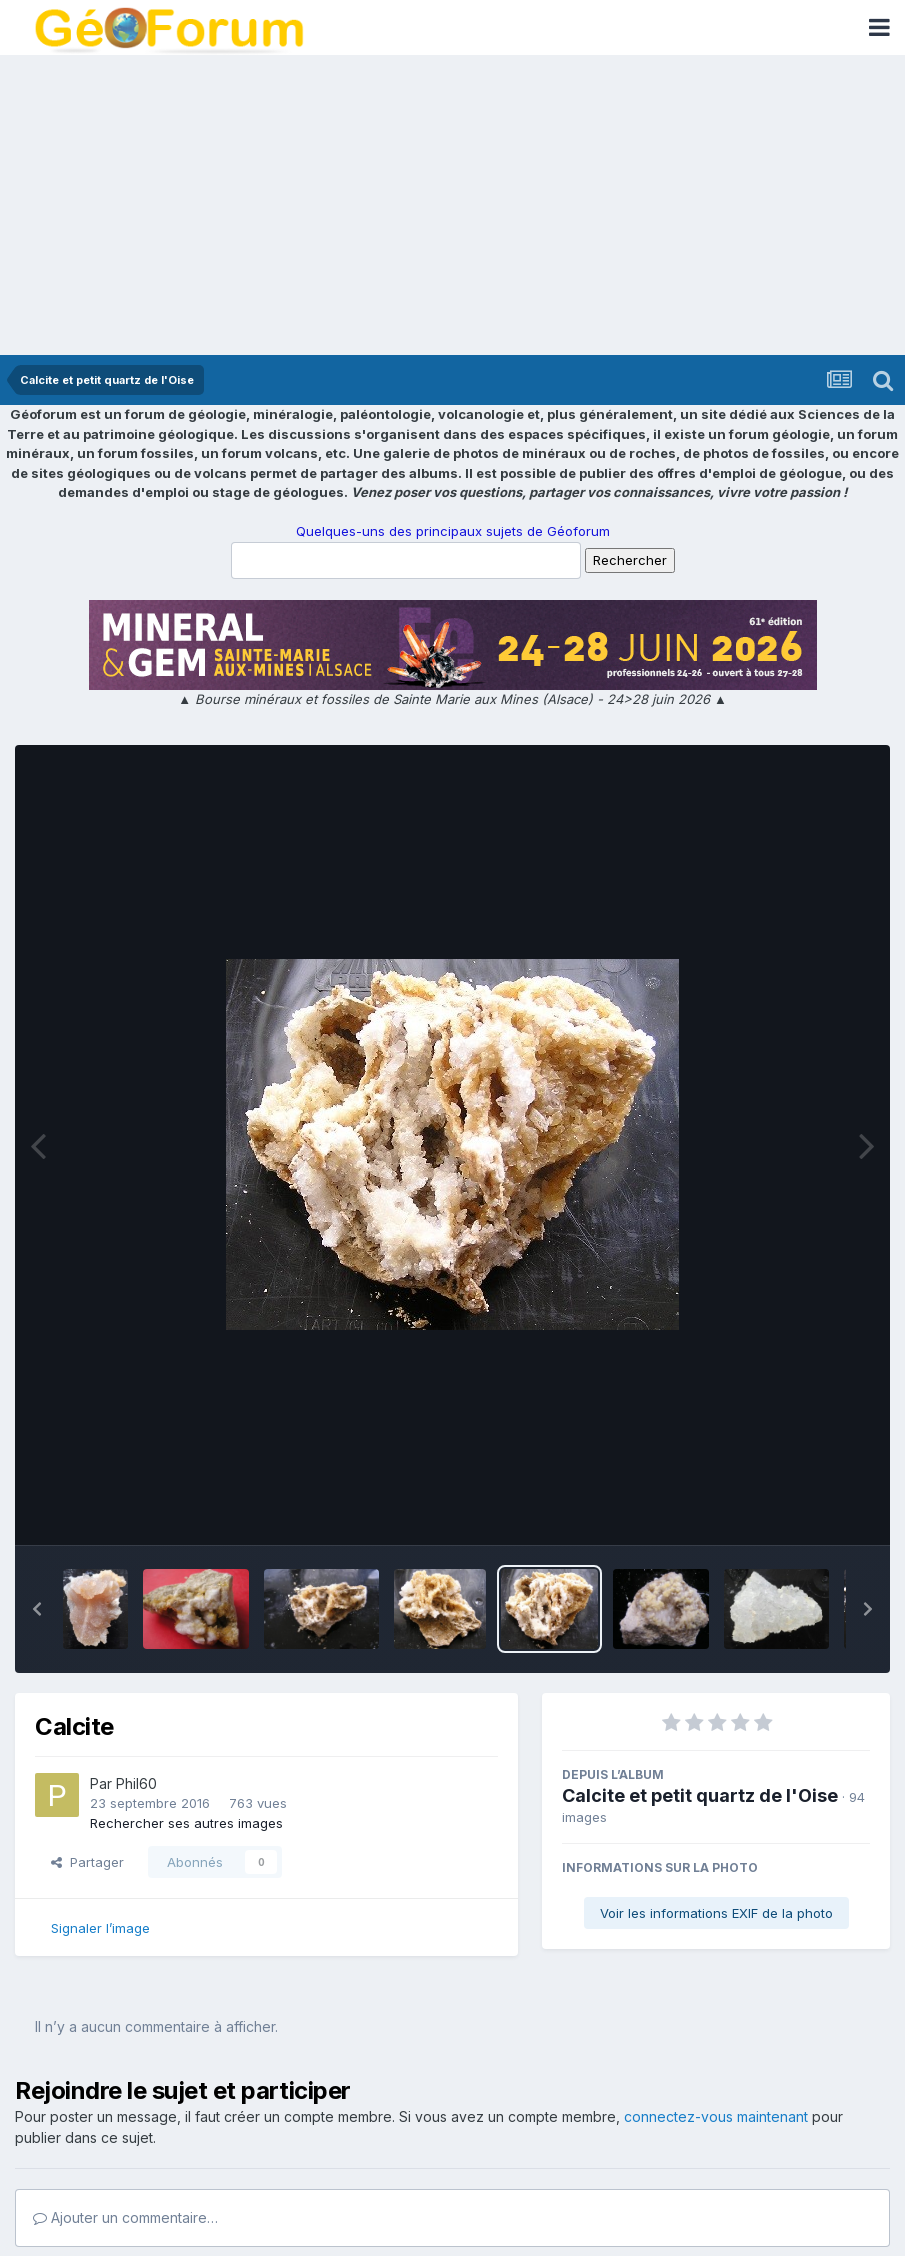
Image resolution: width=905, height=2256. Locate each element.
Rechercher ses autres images (186, 1823)
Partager (87, 1862)
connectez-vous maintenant (716, 2116)
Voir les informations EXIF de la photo (716, 1913)
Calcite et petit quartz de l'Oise (700, 1795)
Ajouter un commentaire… (125, 2217)
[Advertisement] (452, 205)
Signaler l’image (100, 1928)
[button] (37, 1609)
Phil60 (136, 1783)
